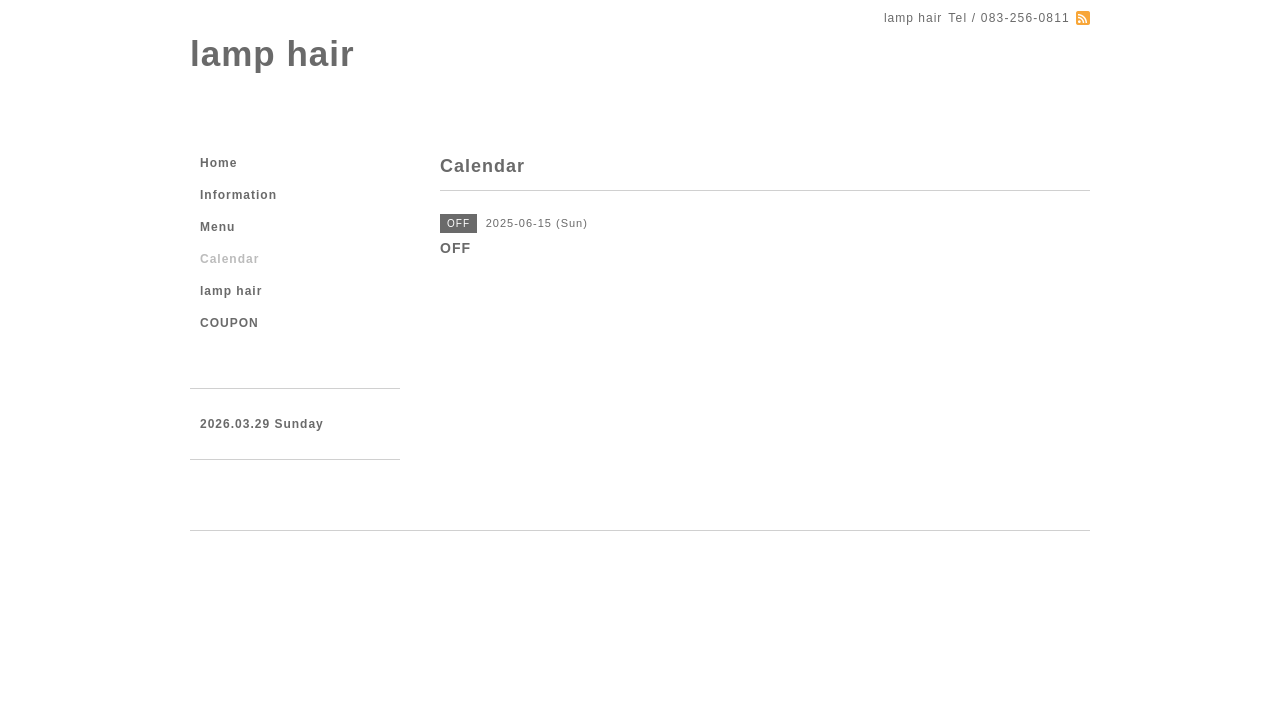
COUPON (229, 323)
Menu (217, 227)
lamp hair (272, 53)
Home (218, 163)
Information (238, 195)
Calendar (229, 259)
